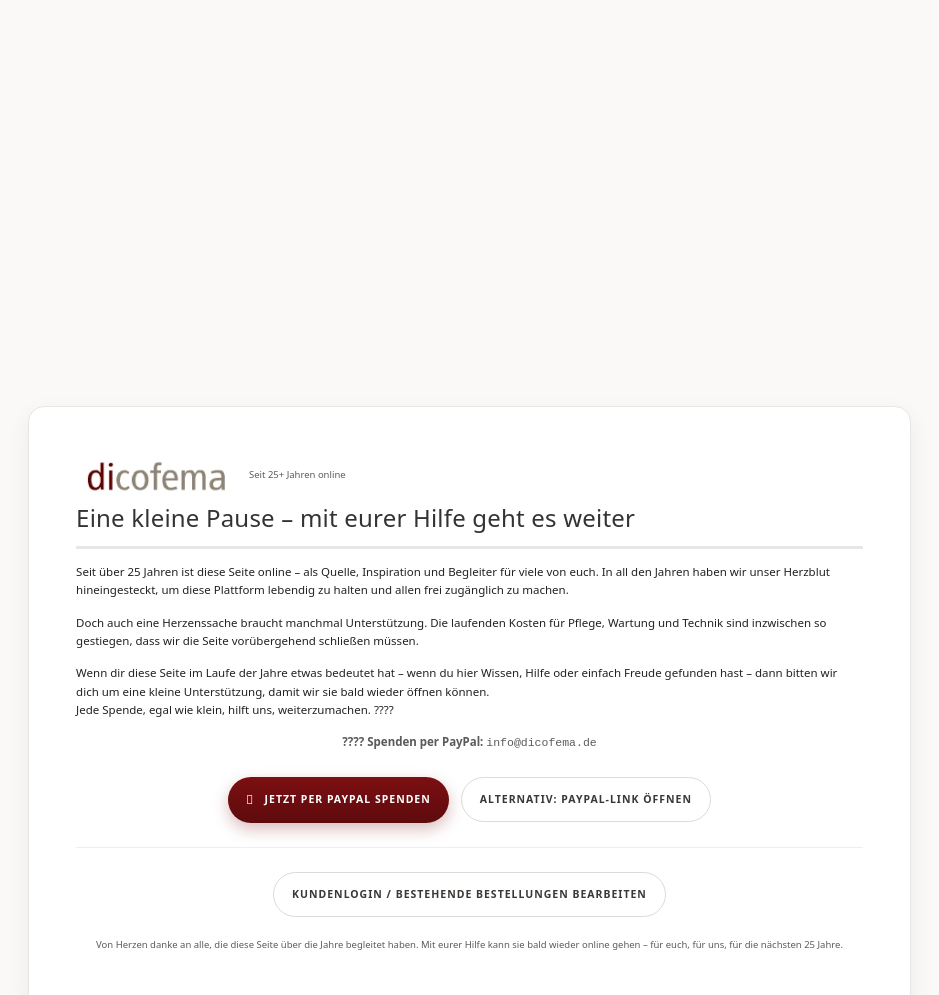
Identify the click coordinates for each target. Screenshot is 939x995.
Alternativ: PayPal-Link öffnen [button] (586, 799)
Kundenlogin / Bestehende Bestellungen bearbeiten (469, 894)
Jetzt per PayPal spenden (338, 800)
